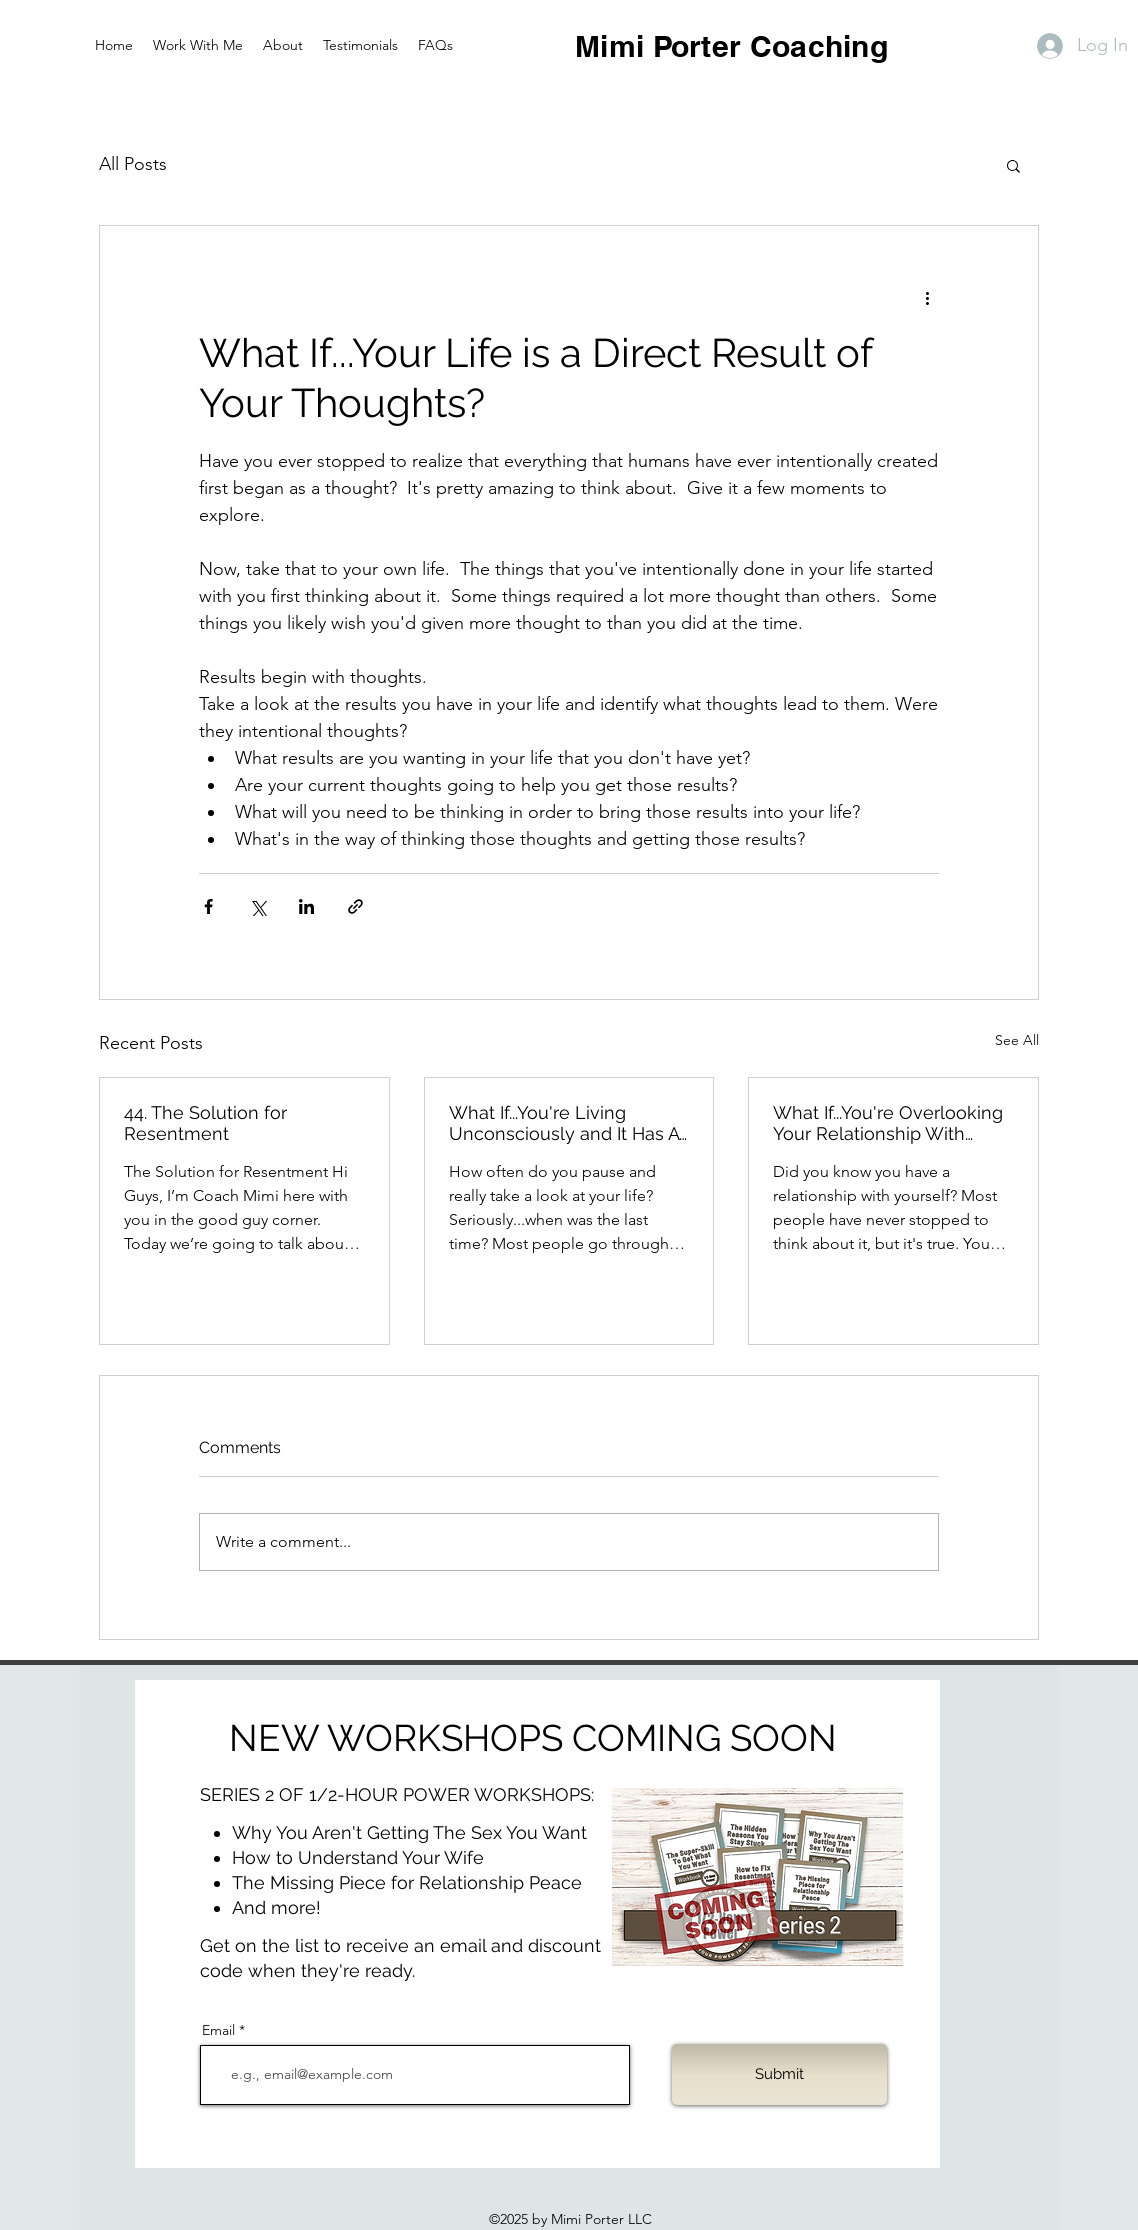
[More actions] (927, 298)
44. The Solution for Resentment (205, 1123)
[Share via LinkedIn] (306, 906)
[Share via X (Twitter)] (257, 906)
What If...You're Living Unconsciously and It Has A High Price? (564, 1123)
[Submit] (779, 2074)
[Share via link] (355, 906)
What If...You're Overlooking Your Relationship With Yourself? (888, 1123)
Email (218, 2030)
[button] (1013, 165)
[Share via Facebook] (208, 906)
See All (1017, 1040)
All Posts (133, 164)
